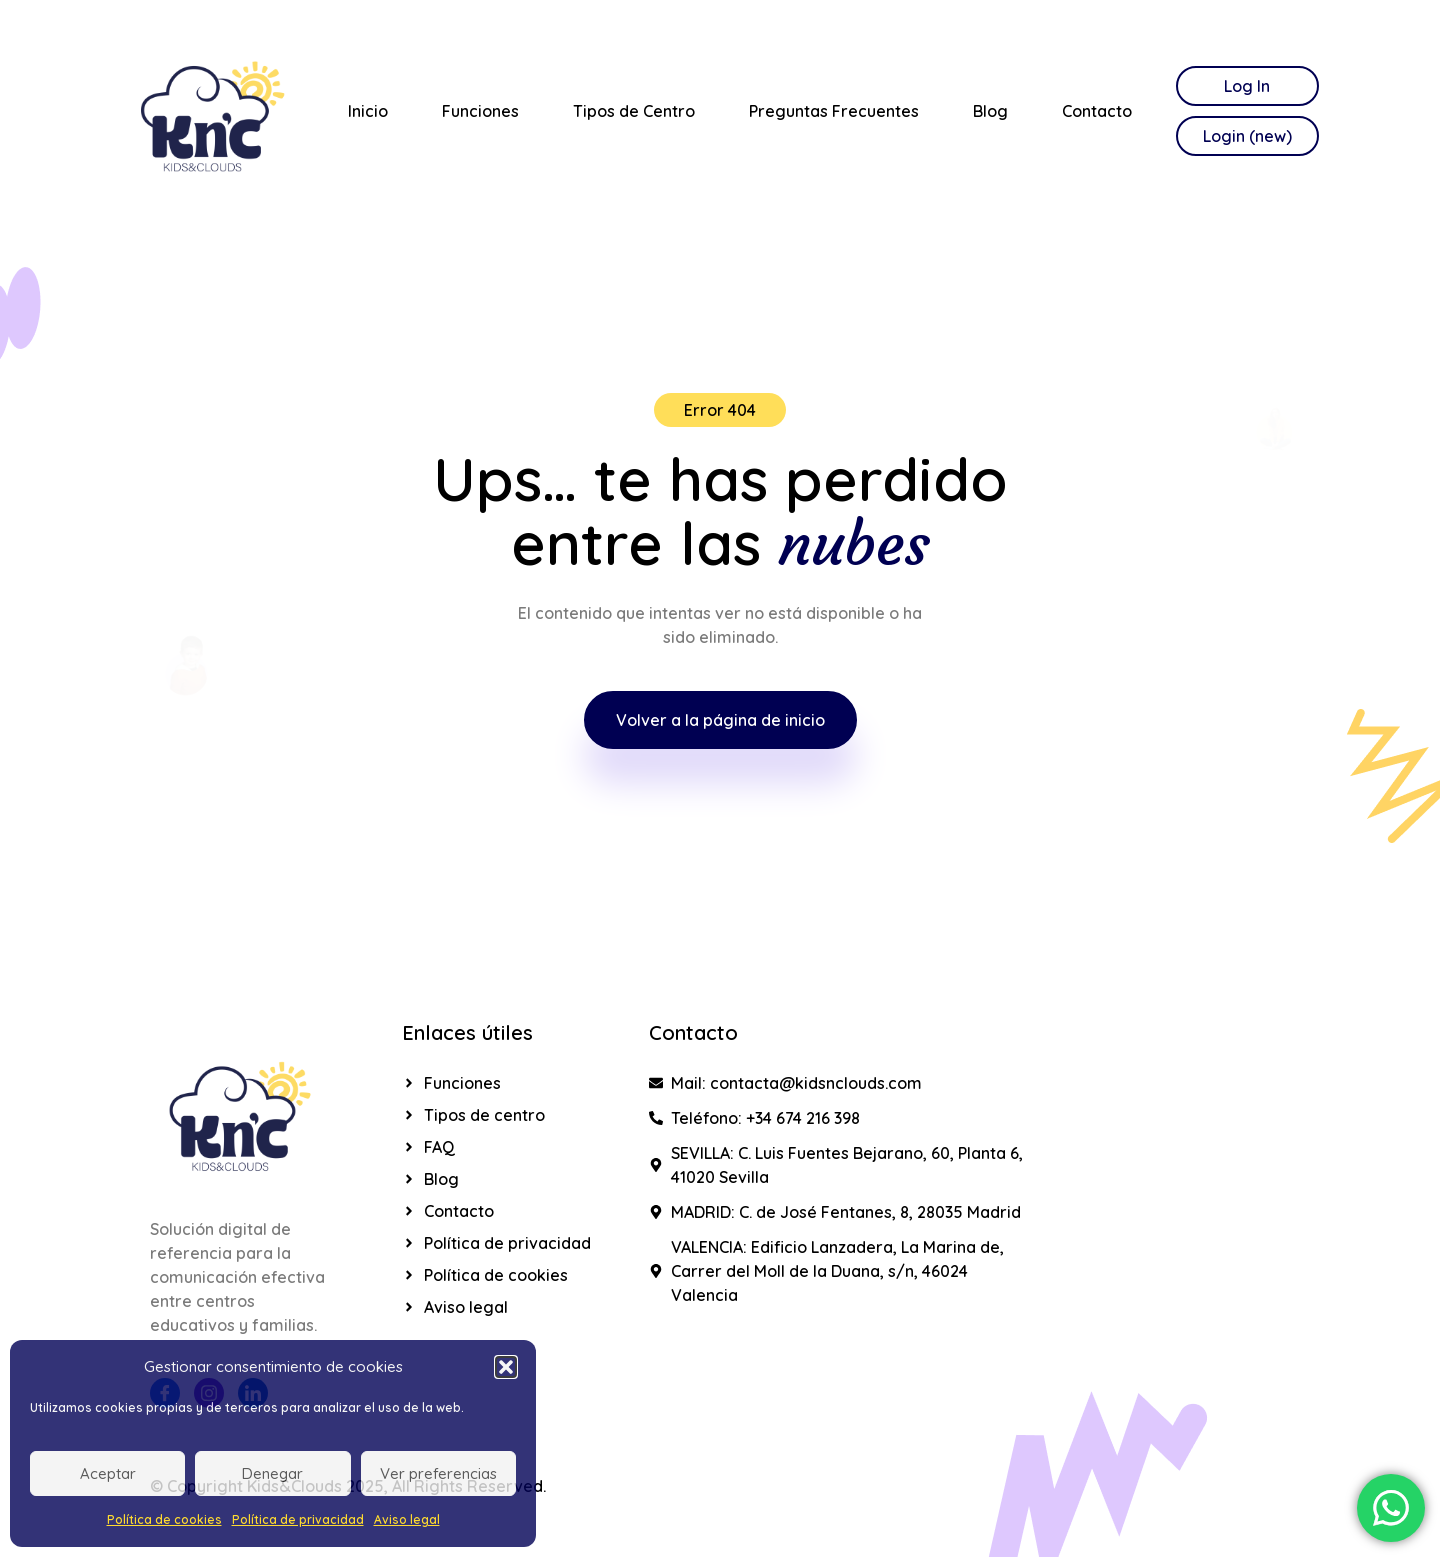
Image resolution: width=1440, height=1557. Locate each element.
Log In (1247, 86)
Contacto (1097, 111)
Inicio (368, 111)
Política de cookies (164, 1519)
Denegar (272, 1473)
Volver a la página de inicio (720, 720)
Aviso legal (407, 1519)
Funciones (480, 111)
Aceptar (108, 1473)
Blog (990, 111)
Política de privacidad (298, 1519)
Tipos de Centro (634, 111)
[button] (506, 1367)
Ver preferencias (438, 1473)
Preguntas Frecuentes (834, 111)
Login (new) (1247, 136)
